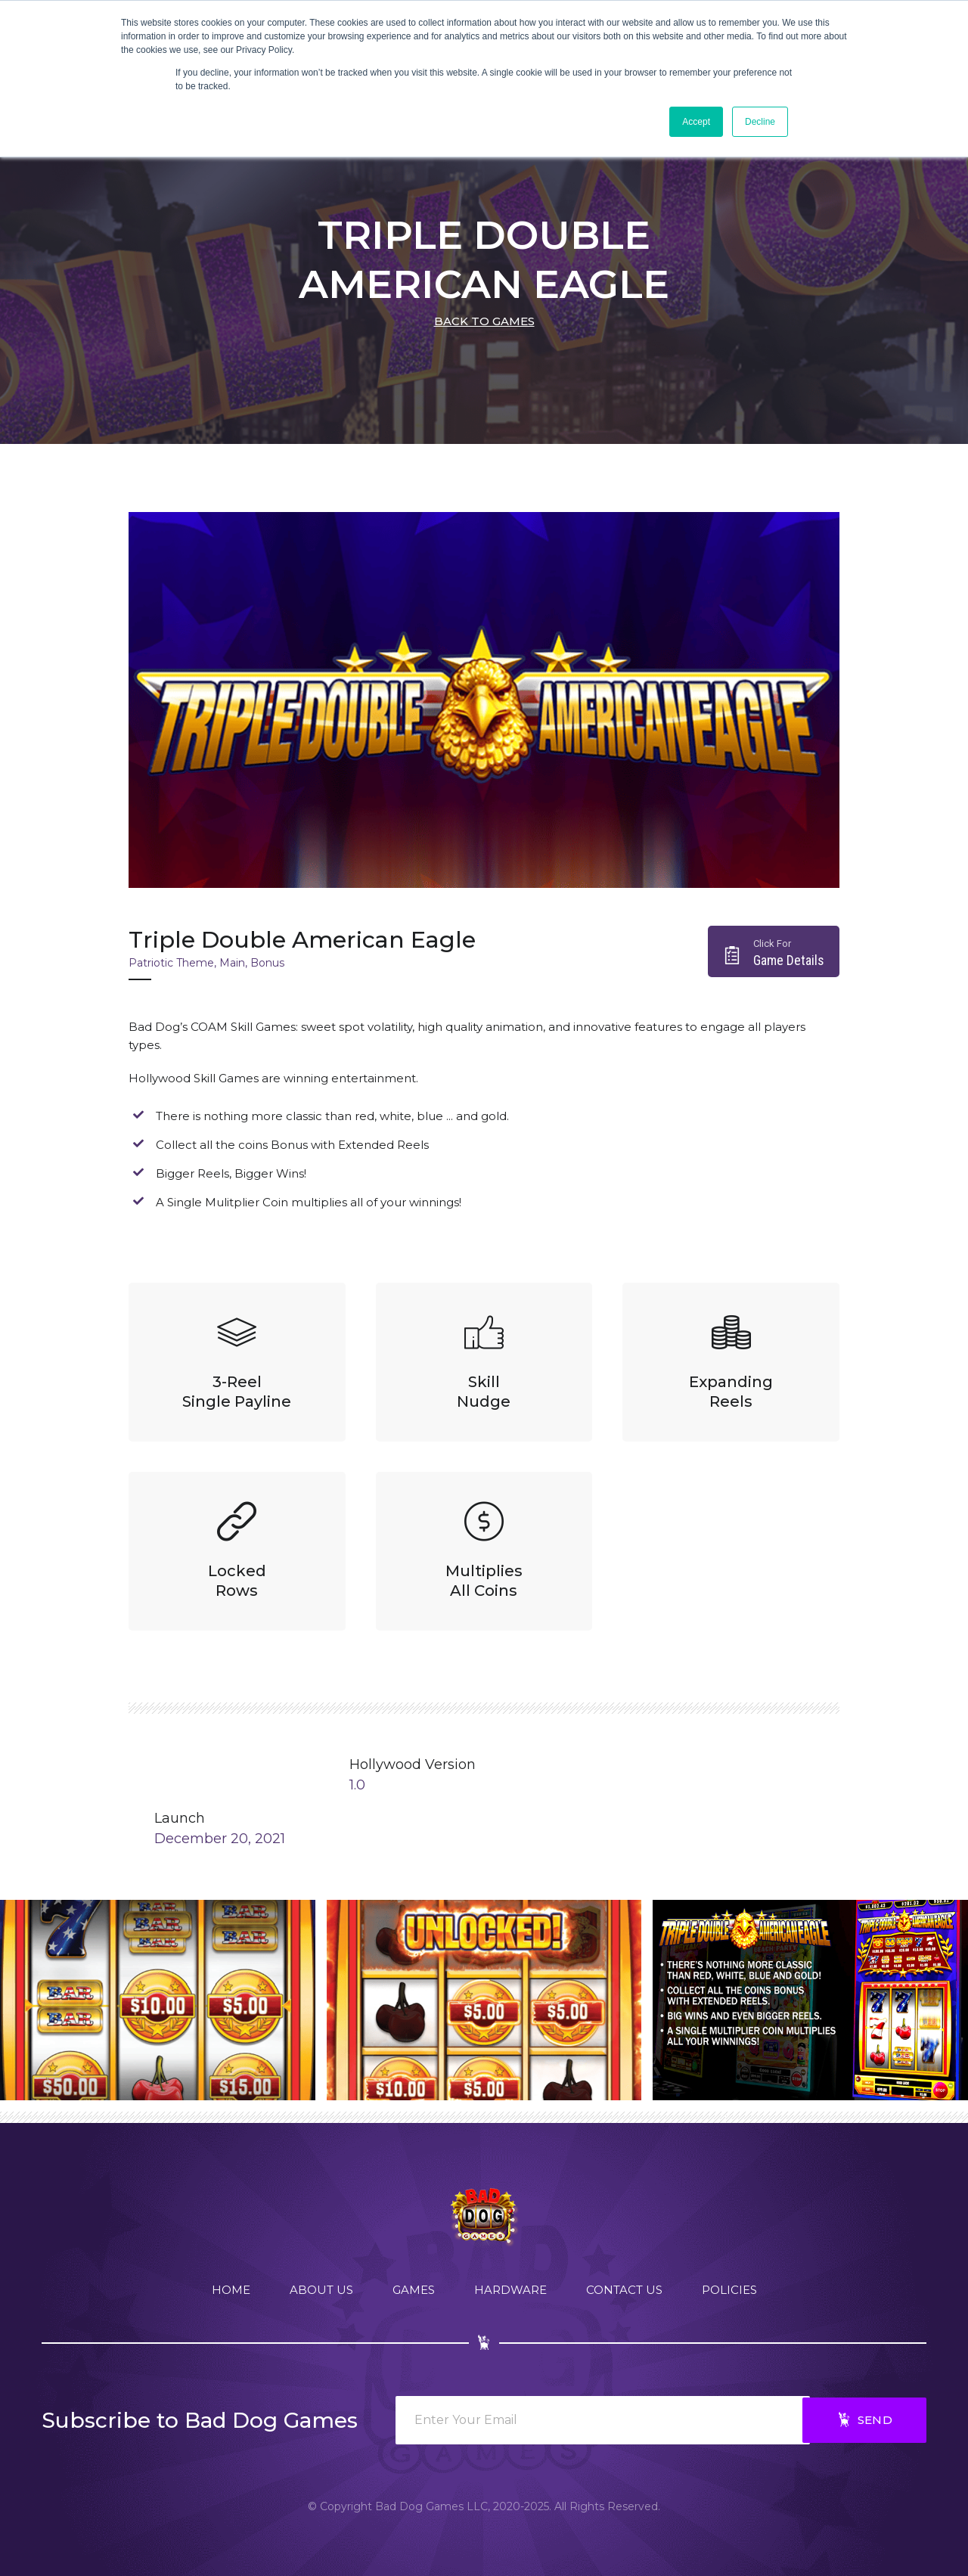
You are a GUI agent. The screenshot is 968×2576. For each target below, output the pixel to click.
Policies (729, 2290)
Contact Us (624, 2290)
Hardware (510, 2290)
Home (231, 2290)
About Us (321, 2290)
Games (413, 2290)
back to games (484, 321)
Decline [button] (760, 121)
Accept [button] (696, 121)
